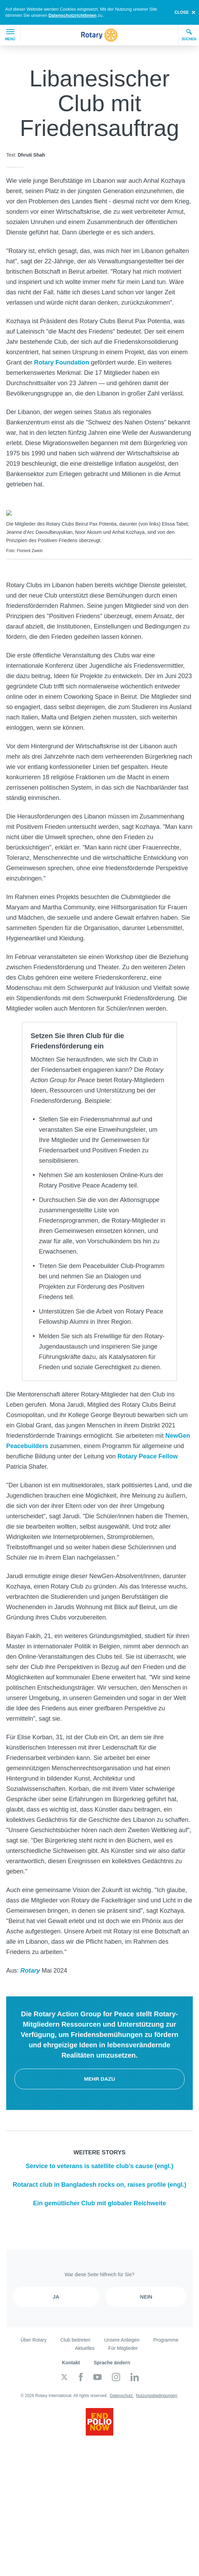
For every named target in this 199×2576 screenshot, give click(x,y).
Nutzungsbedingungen (156, 2392)
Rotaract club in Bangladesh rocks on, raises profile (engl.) (99, 2181)
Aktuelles (85, 2344)
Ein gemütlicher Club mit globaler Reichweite (99, 2199)
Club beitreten (75, 2336)
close (182, 12)
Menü (10, 35)
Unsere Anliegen (121, 2336)
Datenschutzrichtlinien (72, 15)
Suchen (188, 35)
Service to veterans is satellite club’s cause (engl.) (100, 2162)
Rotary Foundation (61, 362)
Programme (165, 2336)
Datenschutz (122, 2392)
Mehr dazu (99, 2075)
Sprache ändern (112, 2359)
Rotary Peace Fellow (147, 1452)
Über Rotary (33, 2336)
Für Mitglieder (123, 2344)
